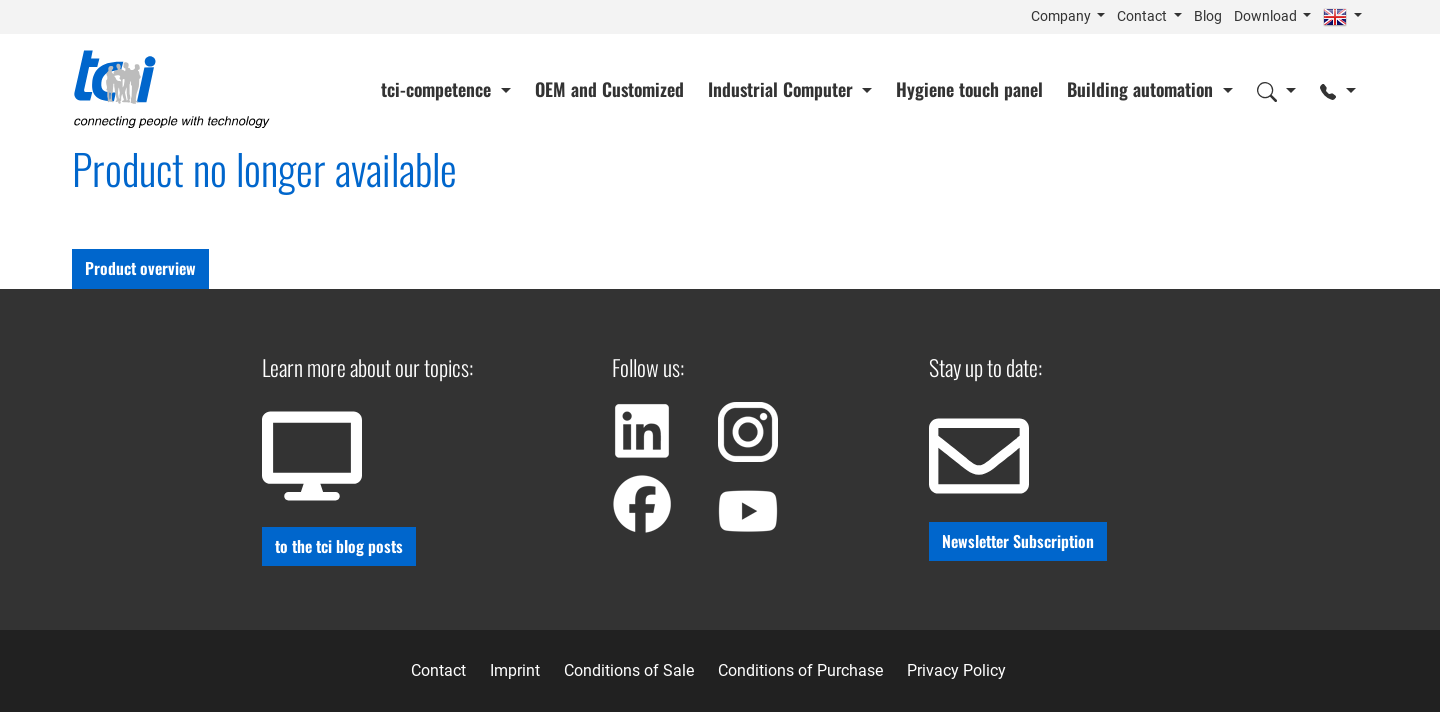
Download (1267, 16)
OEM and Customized (609, 89)
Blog (1208, 16)
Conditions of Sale (629, 670)
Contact (1143, 16)
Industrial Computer (783, 89)
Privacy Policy (956, 670)
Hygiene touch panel (969, 89)
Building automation (1142, 89)
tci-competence (438, 89)
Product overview (140, 268)
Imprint (515, 670)
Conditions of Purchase (800, 670)
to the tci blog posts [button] (339, 546)
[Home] (172, 89)
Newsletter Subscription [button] (1018, 541)
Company (1062, 16)
